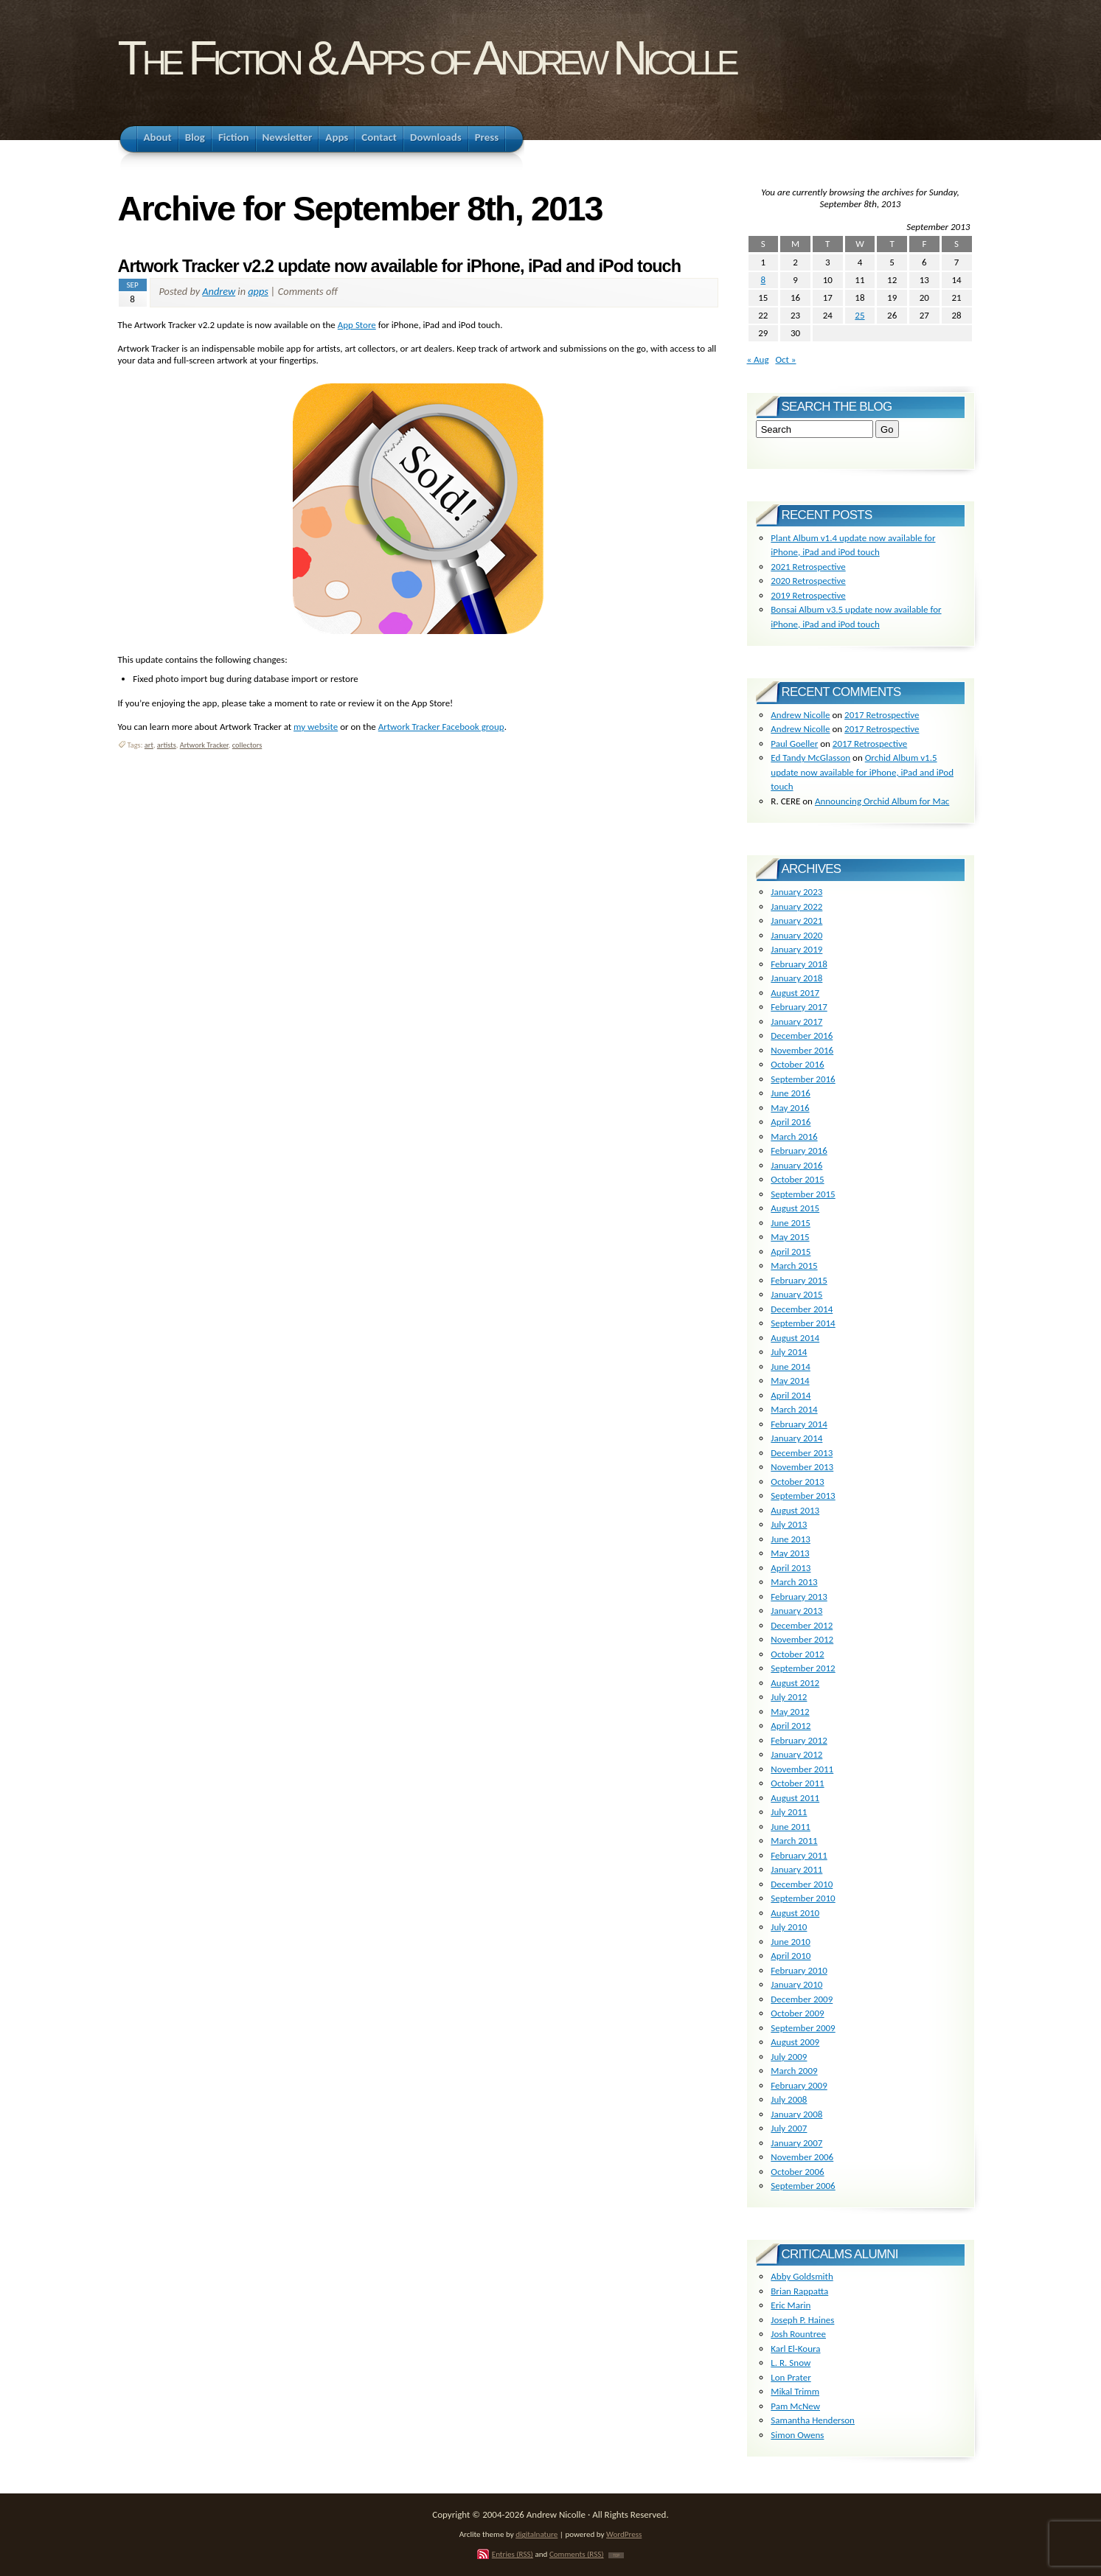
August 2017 (795, 992)
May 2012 (790, 1711)
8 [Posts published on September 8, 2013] (763, 279)
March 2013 (794, 1581)
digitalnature (536, 2534)
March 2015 (794, 1265)
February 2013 (799, 1596)
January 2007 (796, 2142)
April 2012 (790, 1725)
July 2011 (789, 1811)
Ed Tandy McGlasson (810, 757)
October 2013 (797, 1481)
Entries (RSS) (512, 2554)
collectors (247, 745)
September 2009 (803, 2027)
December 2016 (802, 1035)
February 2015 (799, 1280)
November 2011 (802, 1769)
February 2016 (799, 1150)
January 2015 (796, 1294)
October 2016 (797, 1064)
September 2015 (803, 1194)
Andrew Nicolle (800, 714)
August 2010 (795, 1912)
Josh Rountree (798, 2333)
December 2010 (802, 1884)
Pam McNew (795, 2406)
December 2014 (802, 1309)
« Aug (758, 359)
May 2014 (790, 1380)
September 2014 (803, 1323)
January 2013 (796, 1610)
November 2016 (802, 1050)
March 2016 (794, 1136)
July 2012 (789, 1696)
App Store (357, 324)
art (149, 745)
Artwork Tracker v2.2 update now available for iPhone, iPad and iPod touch (399, 266)
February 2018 (799, 964)
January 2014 (796, 1438)
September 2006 (803, 2185)
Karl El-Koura (795, 2348)
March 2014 (794, 1409)
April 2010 (790, 1955)
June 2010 (790, 1941)
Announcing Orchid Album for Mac (882, 801)
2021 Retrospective (808, 566)
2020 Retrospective (808, 580)
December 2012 (802, 1625)
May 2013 (790, 1553)
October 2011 (797, 1783)
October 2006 (797, 2171)
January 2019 (796, 949)
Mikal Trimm (795, 2391)
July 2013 (789, 1524)
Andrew (218, 291)
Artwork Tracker (204, 745)
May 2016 (790, 1107)
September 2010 (803, 1898)
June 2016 (790, 1093)
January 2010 (796, 1984)
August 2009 (795, 2041)
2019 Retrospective (808, 595)
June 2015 (790, 1222)
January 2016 (796, 1165)
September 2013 (803, 1495)
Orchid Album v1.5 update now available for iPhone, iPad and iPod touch (862, 772)
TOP (616, 2555)
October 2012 (797, 1654)
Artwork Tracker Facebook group (441, 726)
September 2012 (803, 1668)
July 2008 (789, 2099)
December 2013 (802, 1452)
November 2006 (802, 2156)
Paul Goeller (794, 743)
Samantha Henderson (813, 2420)
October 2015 (797, 1179)
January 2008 (796, 2114)
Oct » (785, 359)
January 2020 (796, 935)
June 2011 (790, 1826)
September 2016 (803, 1079)
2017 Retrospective (881, 714)
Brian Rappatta (799, 2291)
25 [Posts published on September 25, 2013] (859, 315)
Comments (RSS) (576, 2554)
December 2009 (802, 1999)
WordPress (624, 2534)
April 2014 (790, 1395)
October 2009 (797, 2013)
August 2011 (795, 1797)
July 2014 (789, 1351)
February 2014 (799, 1424)
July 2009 (789, 2056)
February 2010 (799, 1970)
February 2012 (799, 1740)
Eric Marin (790, 2305)
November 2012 (802, 1639)
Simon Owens (797, 2434)
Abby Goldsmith (802, 2276)
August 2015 (795, 1208)
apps (258, 291)
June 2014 (790, 1366)
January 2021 (796, 920)
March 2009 (794, 2070)
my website (316, 726)
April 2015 (790, 1251)
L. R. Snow (790, 2362)
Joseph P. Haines (802, 2319)
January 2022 (796, 906)
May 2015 (790, 1236)
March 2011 (794, 1840)
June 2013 (790, 1539)
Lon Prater (790, 2377)
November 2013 (802, 1466)
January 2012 (796, 1754)
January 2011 (796, 1869)
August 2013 (795, 1510)
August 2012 (795, 1682)
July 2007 (789, 2128)
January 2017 (796, 1021)
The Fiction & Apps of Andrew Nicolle (426, 58)
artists (166, 745)
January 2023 (796, 891)
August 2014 (795, 1337)
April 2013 (790, 1567)
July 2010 (789, 1926)
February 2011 (799, 1855)
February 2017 (799, 1006)
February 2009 (799, 2085)
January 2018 (796, 978)
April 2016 (790, 1121)
